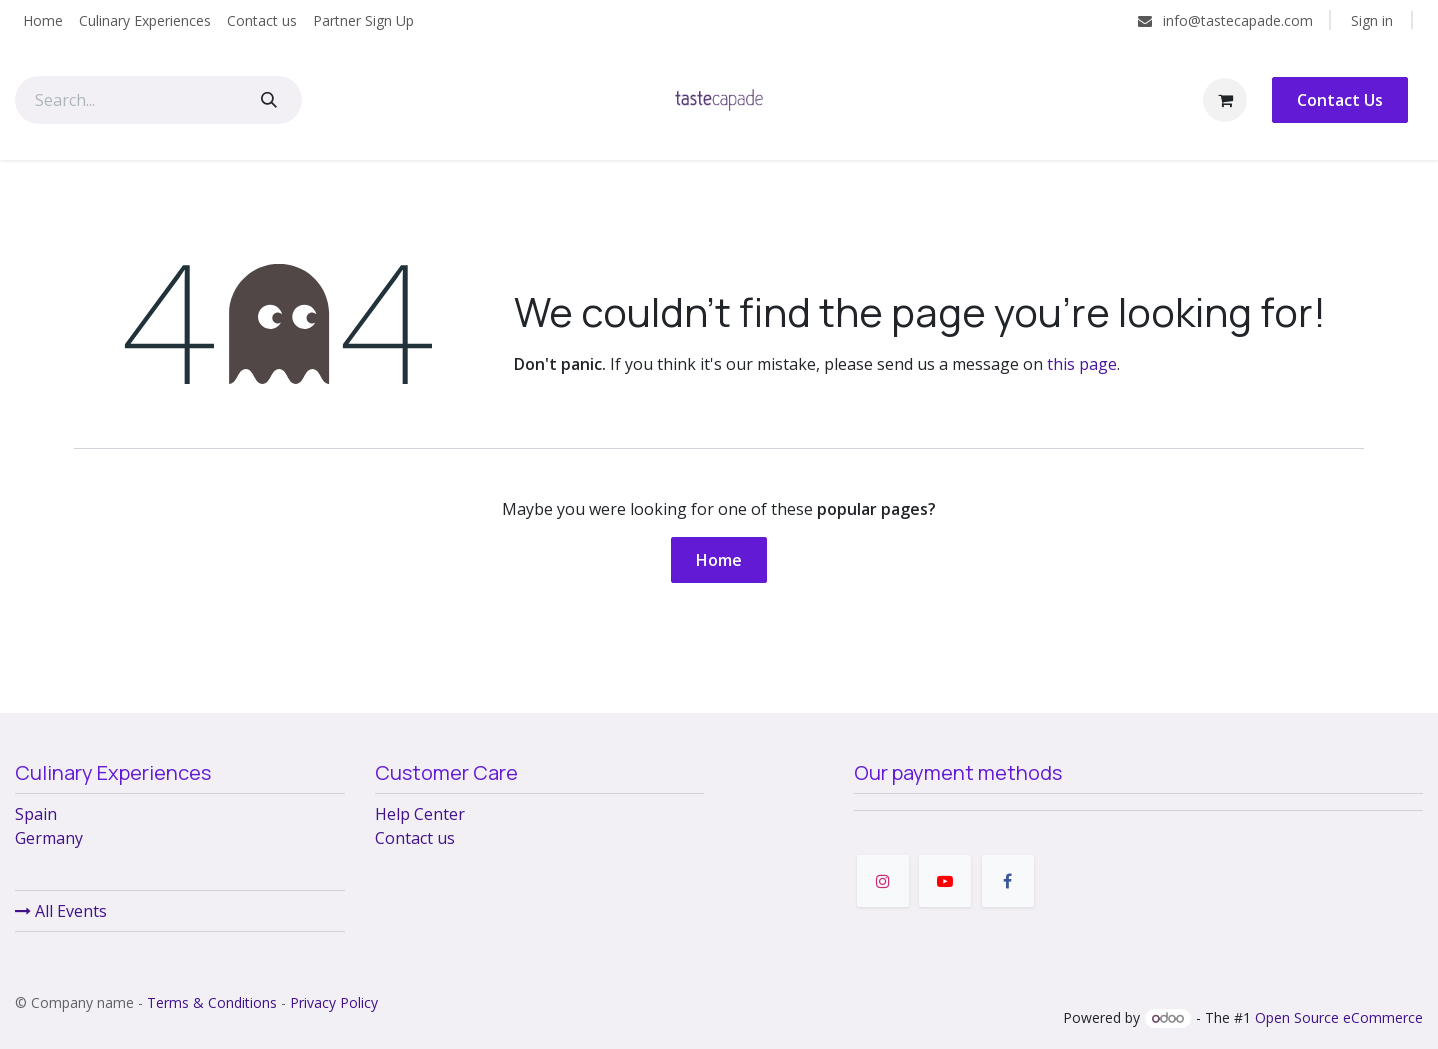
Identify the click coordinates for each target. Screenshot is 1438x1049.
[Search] (269, 100)
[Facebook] (1008, 881)
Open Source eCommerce (1339, 1017)
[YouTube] (945, 881)
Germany (49, 838)
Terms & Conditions (212, 1002)
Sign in (1372, 20)
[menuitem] (43, 20)
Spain (36, 814)
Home (719, 560)
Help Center (420, 814)
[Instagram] (883, 881)
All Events (61, 911)
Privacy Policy (334, 1002)
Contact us (415, 838)
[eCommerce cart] (1225, 100)
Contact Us (1340, 100)
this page (1082, 364)
